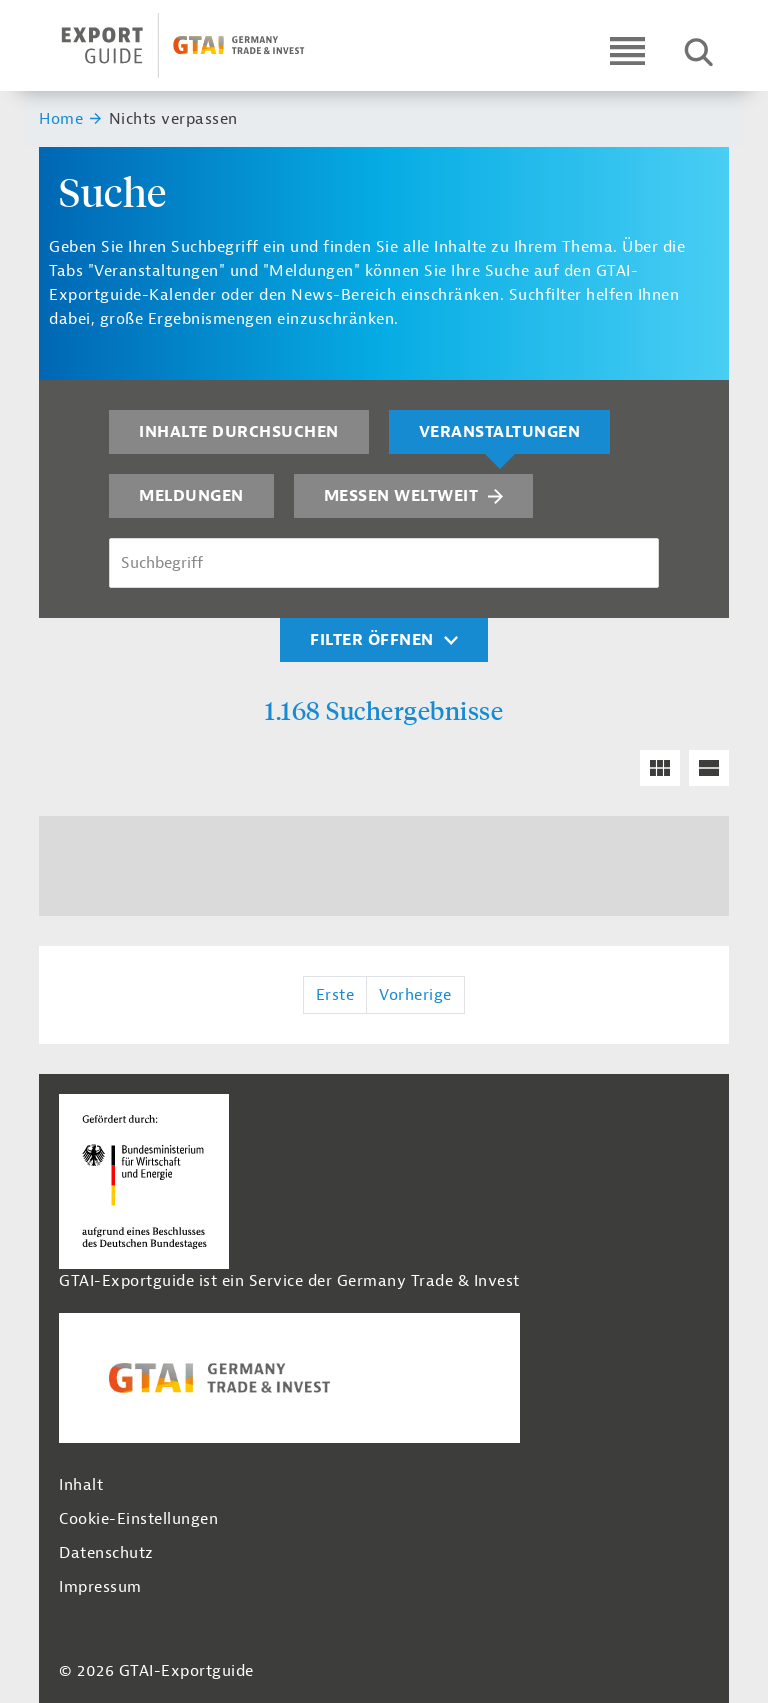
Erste (335, 995)
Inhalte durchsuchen (239, 432)
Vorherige (415, 995)
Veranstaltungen (500, 432)
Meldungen (191, 496)
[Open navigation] (627, 50)
